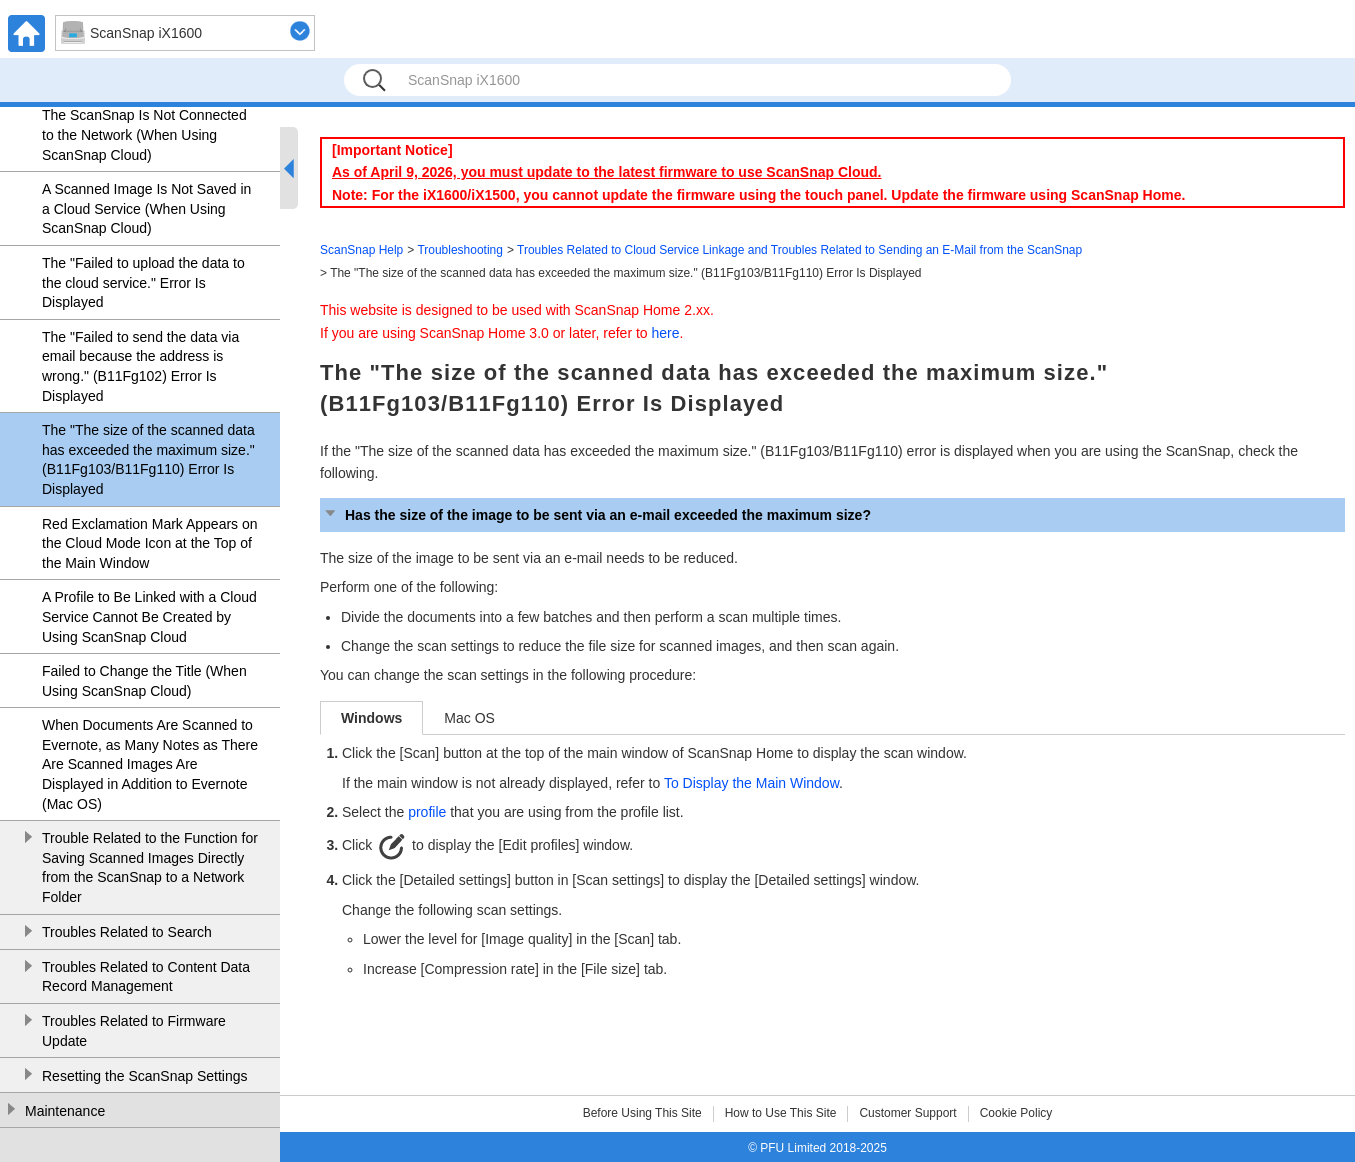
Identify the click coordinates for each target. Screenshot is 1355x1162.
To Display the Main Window (751, 783)
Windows (371, 718)
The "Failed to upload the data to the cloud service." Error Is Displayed (143, 282)
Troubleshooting (460, 250)
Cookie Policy (1016, 1113)
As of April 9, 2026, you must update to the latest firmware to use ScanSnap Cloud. (606, 172)
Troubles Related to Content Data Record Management (146, 977)
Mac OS (469, 718)
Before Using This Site (642, 1113)
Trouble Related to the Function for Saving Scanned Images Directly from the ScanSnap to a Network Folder (150, 867)
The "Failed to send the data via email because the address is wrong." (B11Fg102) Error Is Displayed (140, 366)
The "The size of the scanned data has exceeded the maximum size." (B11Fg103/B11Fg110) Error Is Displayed (148, 459)
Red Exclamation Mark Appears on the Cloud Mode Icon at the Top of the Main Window (150, 543)
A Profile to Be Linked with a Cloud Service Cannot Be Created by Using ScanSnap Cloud (149, 616)
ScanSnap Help (361, 250)
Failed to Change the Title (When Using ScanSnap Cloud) (144, 681)
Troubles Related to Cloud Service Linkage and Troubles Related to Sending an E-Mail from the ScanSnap (799, 250)
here (666, 333)
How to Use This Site (781, 1113)
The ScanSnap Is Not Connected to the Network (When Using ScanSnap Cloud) (144, 134)
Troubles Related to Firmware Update (134, 1031)
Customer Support (907, 1113)
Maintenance (65, 1111)
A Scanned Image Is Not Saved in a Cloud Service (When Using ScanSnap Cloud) (146, 208)
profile (427, 812)
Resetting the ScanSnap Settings (144, 1076)
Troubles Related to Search (127, 932)
